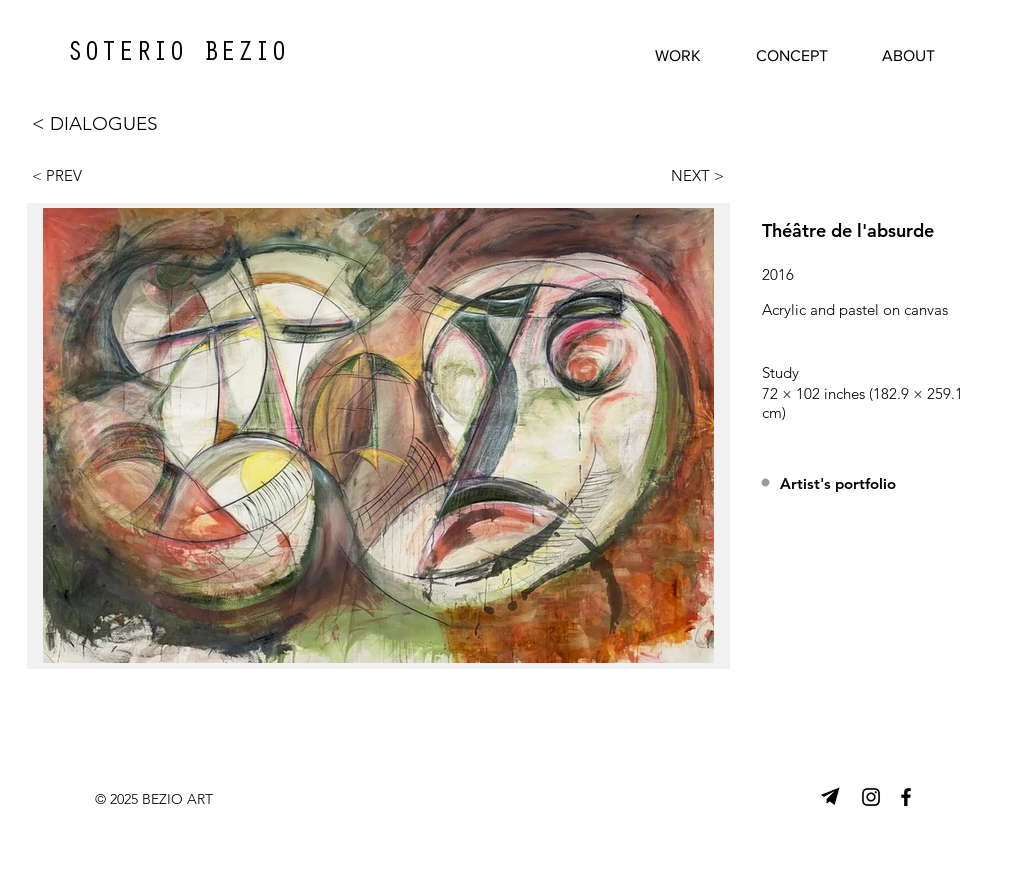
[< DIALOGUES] (116, 124)
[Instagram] (871, 797)
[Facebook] (906, 797)
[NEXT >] (688, 175)
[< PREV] (68, 175)
